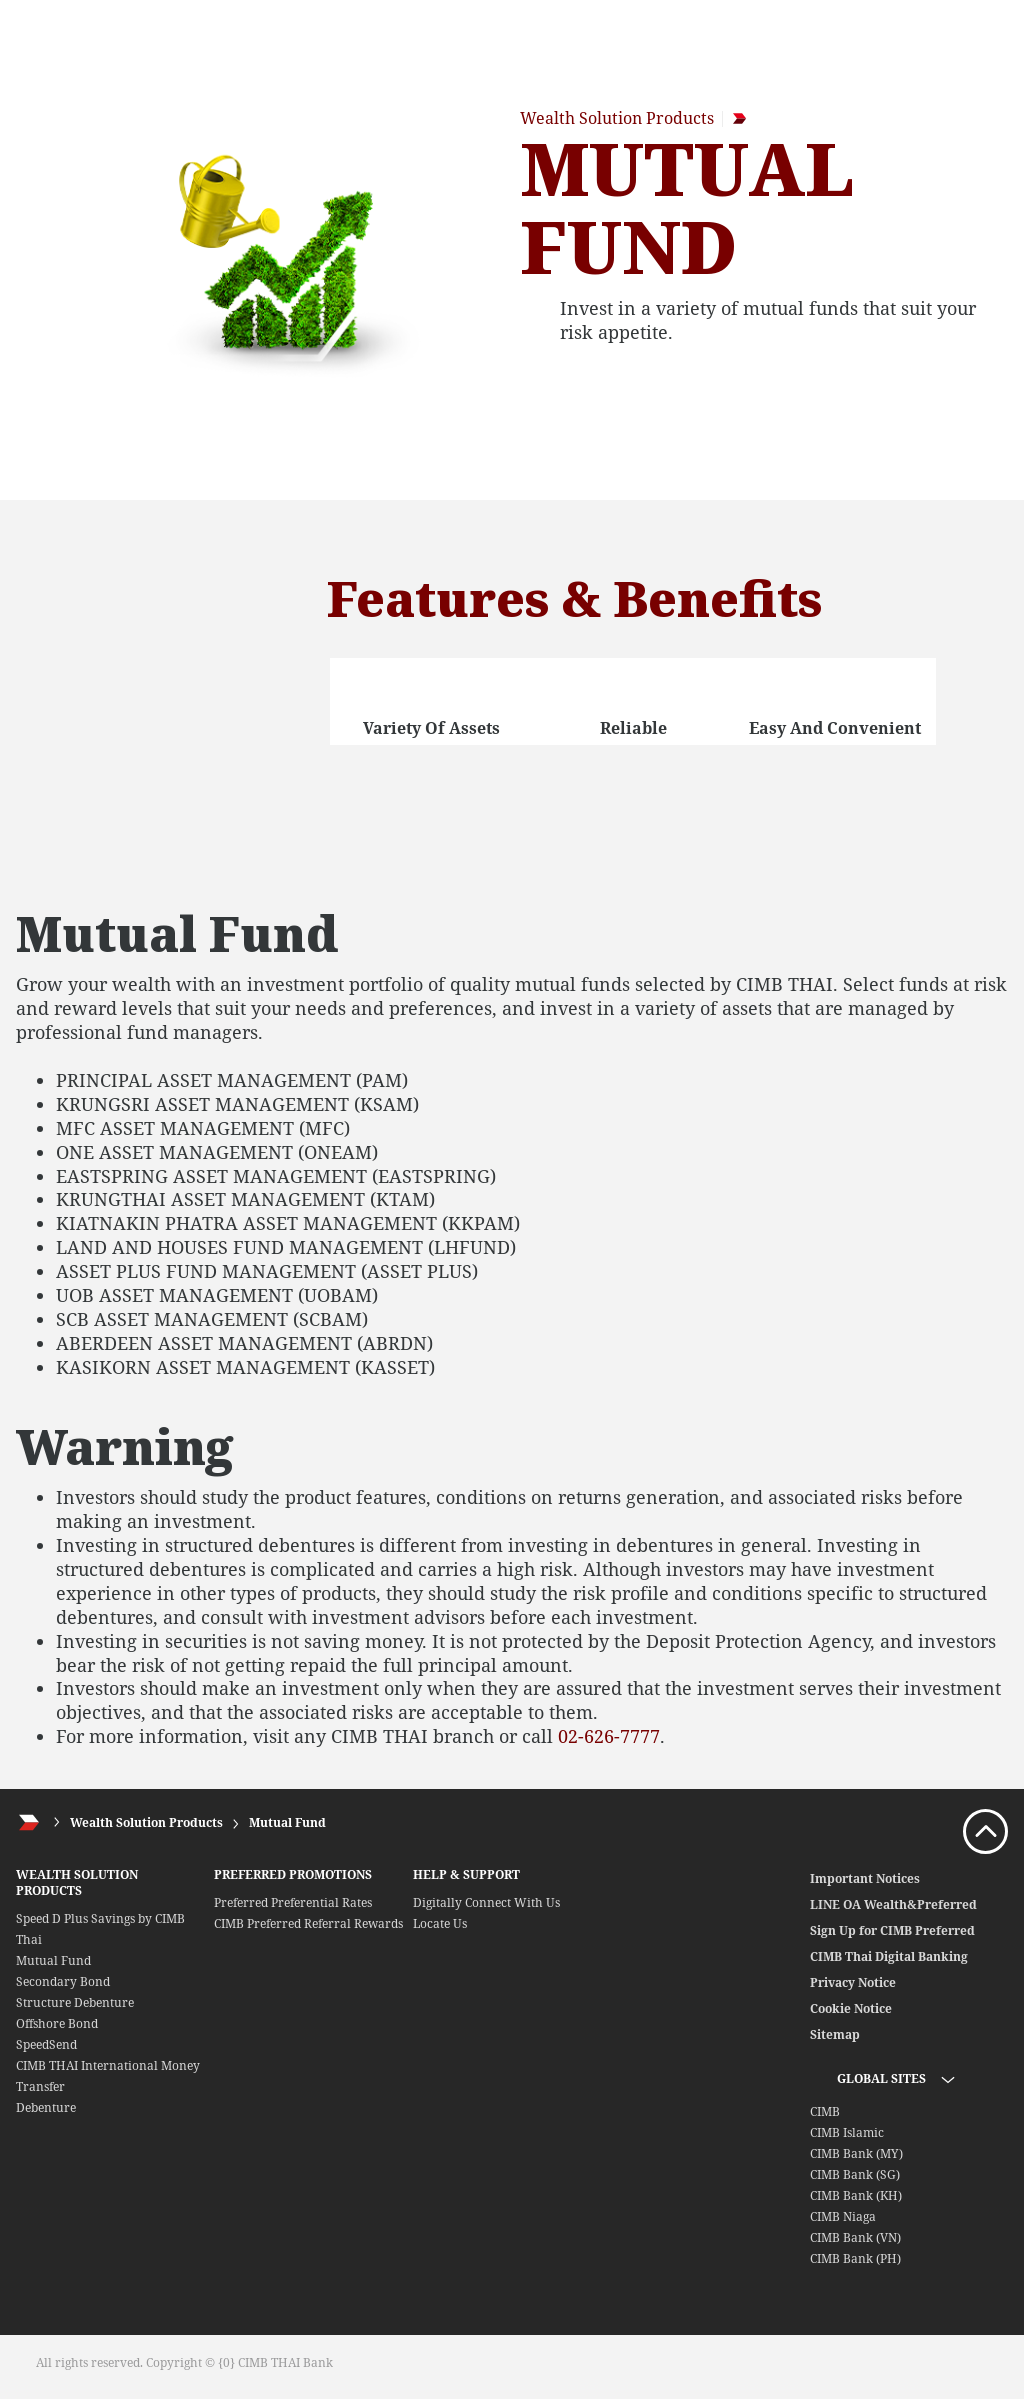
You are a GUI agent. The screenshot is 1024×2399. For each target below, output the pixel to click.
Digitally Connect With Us (486, 1902)
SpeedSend (46, 2044)
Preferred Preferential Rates (293, 1902)
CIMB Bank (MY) (856, 2153)
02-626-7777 (609, 1736)
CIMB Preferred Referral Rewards (308, 1923)
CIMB (825, 2111)
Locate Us (440, 1923)
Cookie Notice (851, 2008)
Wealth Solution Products (146, 1822)
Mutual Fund (287, 1822)
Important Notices (865, 1878)
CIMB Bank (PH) (855, 2258)
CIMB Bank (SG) (855, 2174)
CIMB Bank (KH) (856, 2195)
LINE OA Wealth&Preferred (893, 1904)
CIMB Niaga (843, 2216)
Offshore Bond (57, 2023)
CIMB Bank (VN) (855, 2237)
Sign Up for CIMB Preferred (892, 1930)
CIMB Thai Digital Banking (889, 1956)
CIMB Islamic (847, 2132)
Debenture (46, 2107)
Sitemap (835, 2034)
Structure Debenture (75, 2002)
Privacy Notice (853, 1982)
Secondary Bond (63, 1981)
